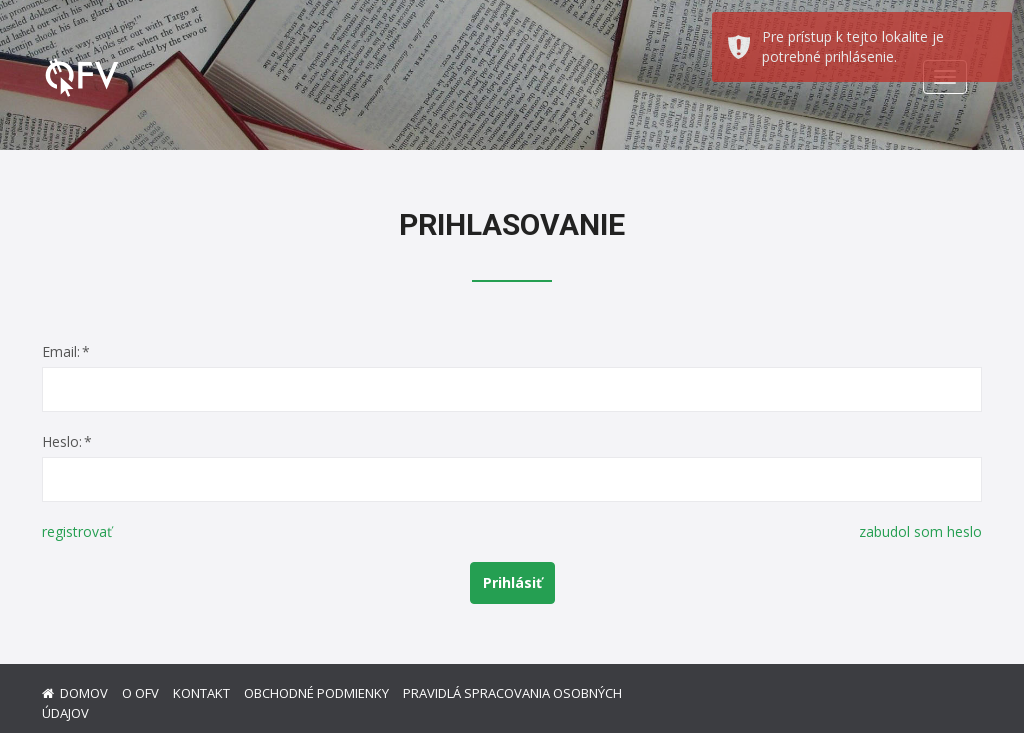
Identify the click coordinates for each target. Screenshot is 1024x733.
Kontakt (201, 693)
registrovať (77, 531)
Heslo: (62, 441)
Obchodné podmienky (316, 693)
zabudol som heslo (920, 531)
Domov (84, 693)
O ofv (140, 693)
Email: (61, 351)
